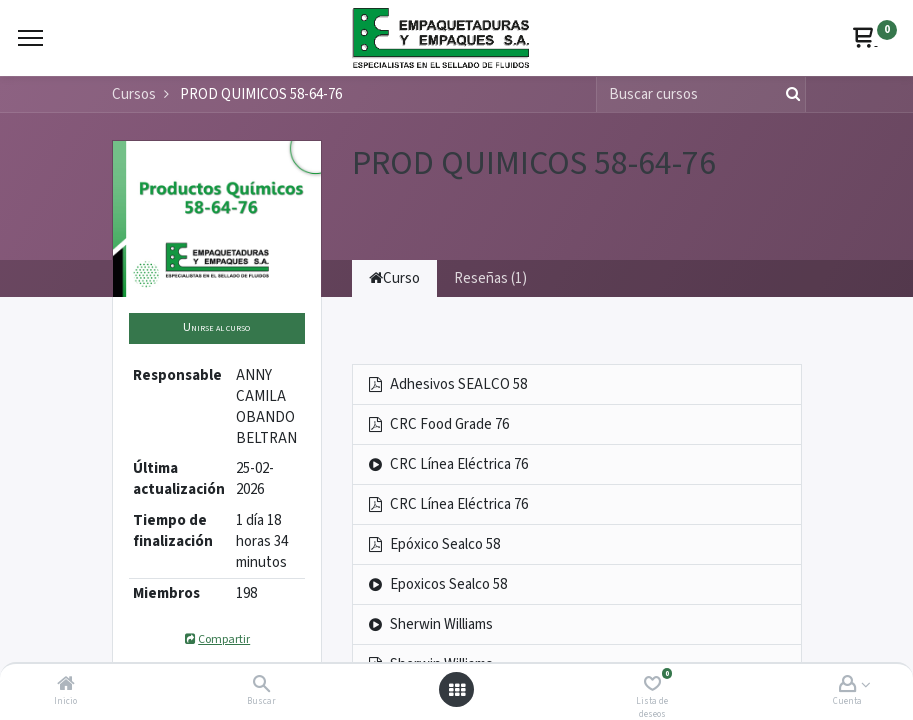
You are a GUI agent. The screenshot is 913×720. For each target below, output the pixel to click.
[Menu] (30, 38)
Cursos (134, 94)
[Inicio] (66, 685)
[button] (217, 328)
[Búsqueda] (789, 94)
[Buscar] (261, 685)
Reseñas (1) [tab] (490, 278)
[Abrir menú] (457, 690)
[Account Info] (847, 685)
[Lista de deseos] (652, 685)
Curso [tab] (394, 278)
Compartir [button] (216, 639)
